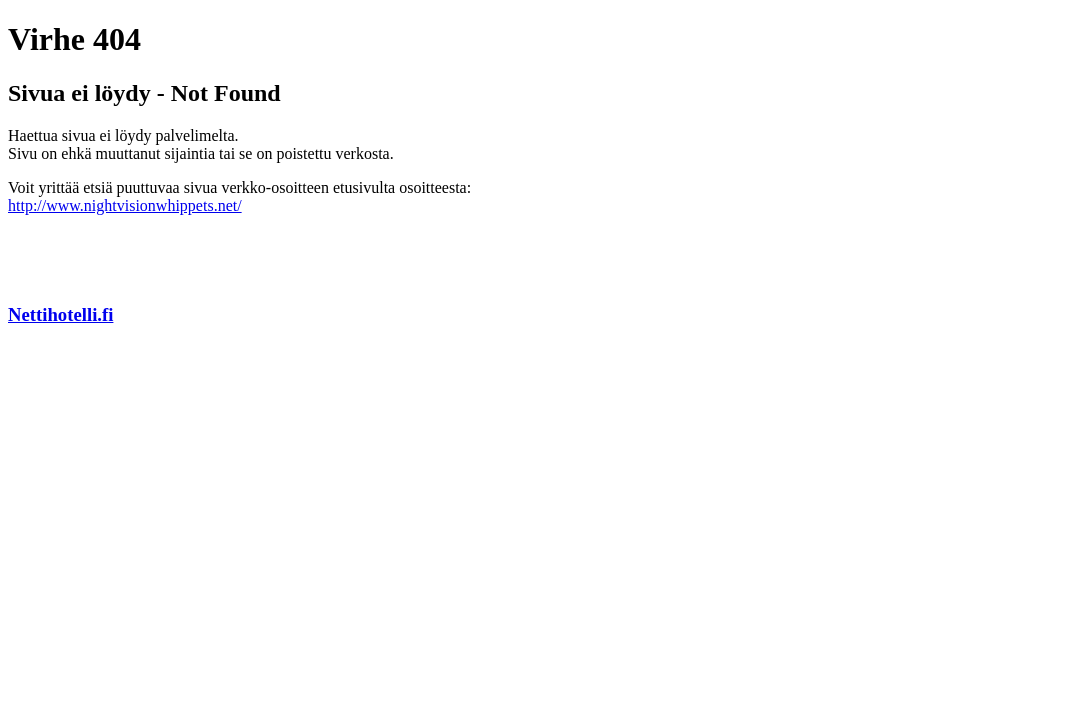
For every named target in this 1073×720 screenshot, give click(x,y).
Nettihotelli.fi (60, 314)
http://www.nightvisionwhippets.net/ (125, 205)
